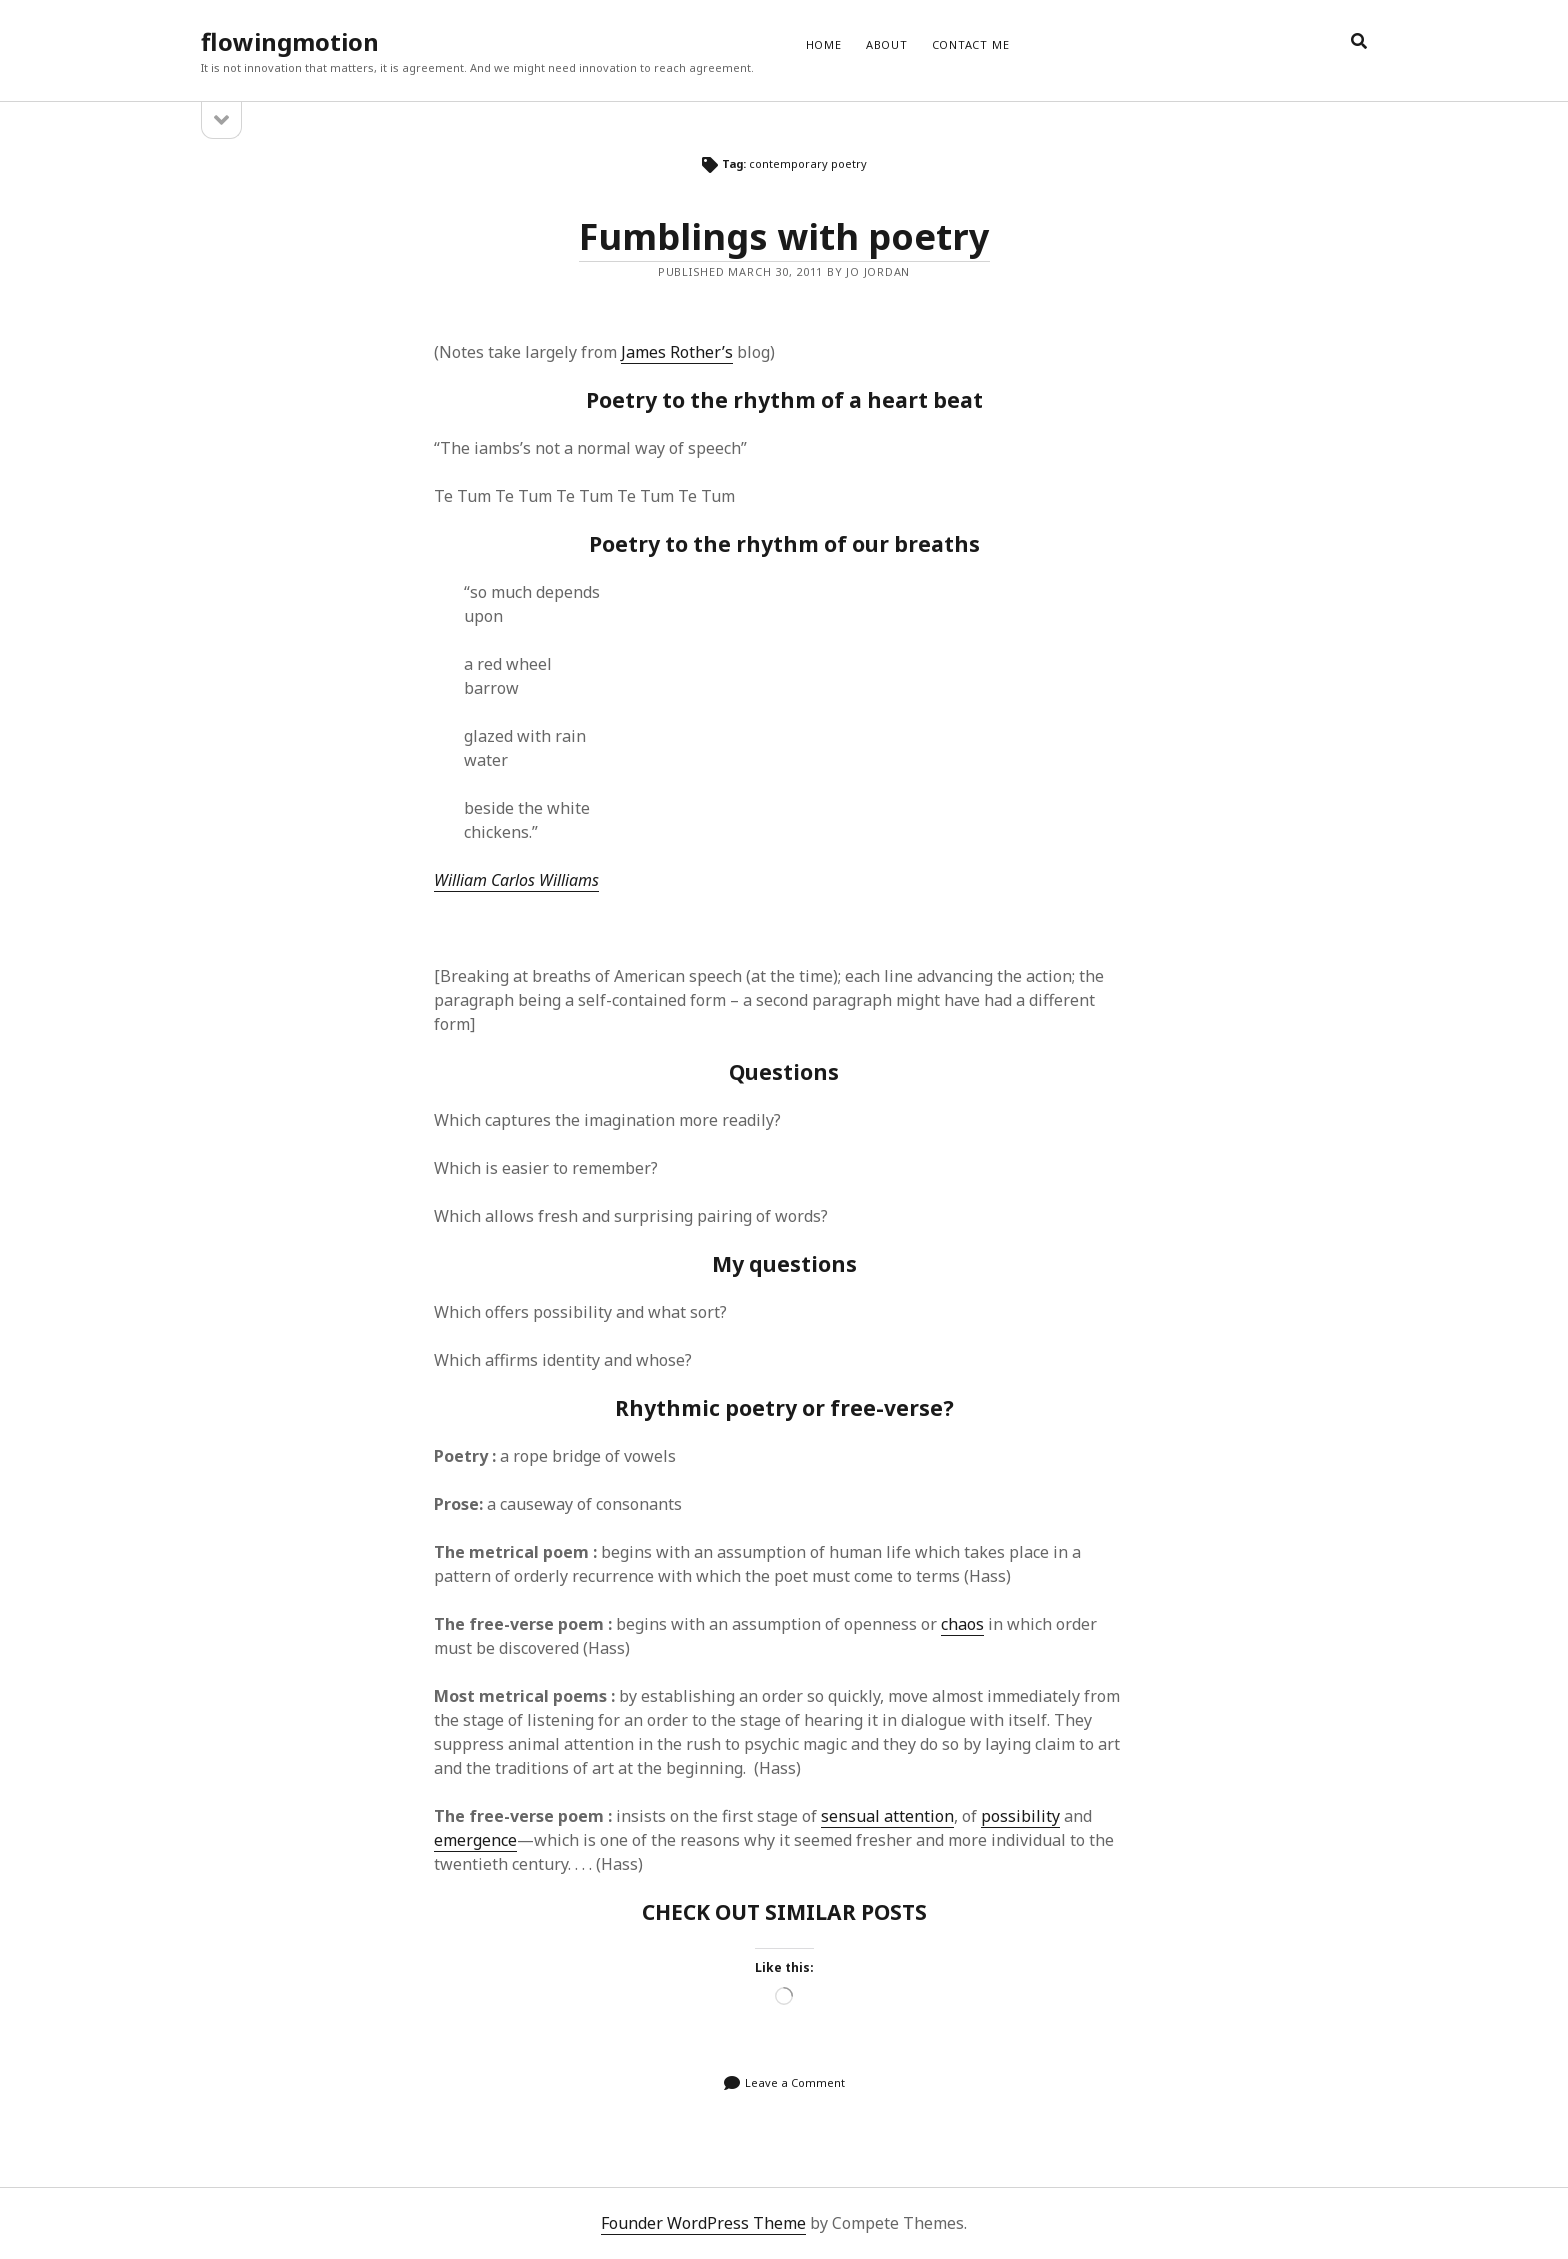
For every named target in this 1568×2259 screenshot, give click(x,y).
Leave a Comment (795, 2082)
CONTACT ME (971, 44)
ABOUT (887, 44)
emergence (475, 1840)
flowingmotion (290, 41)
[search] (1359, 42)
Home (824, 44)
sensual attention (887, 1816)
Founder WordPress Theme (703, 2223)
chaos (962, 1624)
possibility (1020, 1816)
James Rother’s (677, 352)
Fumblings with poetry (784, 236)
